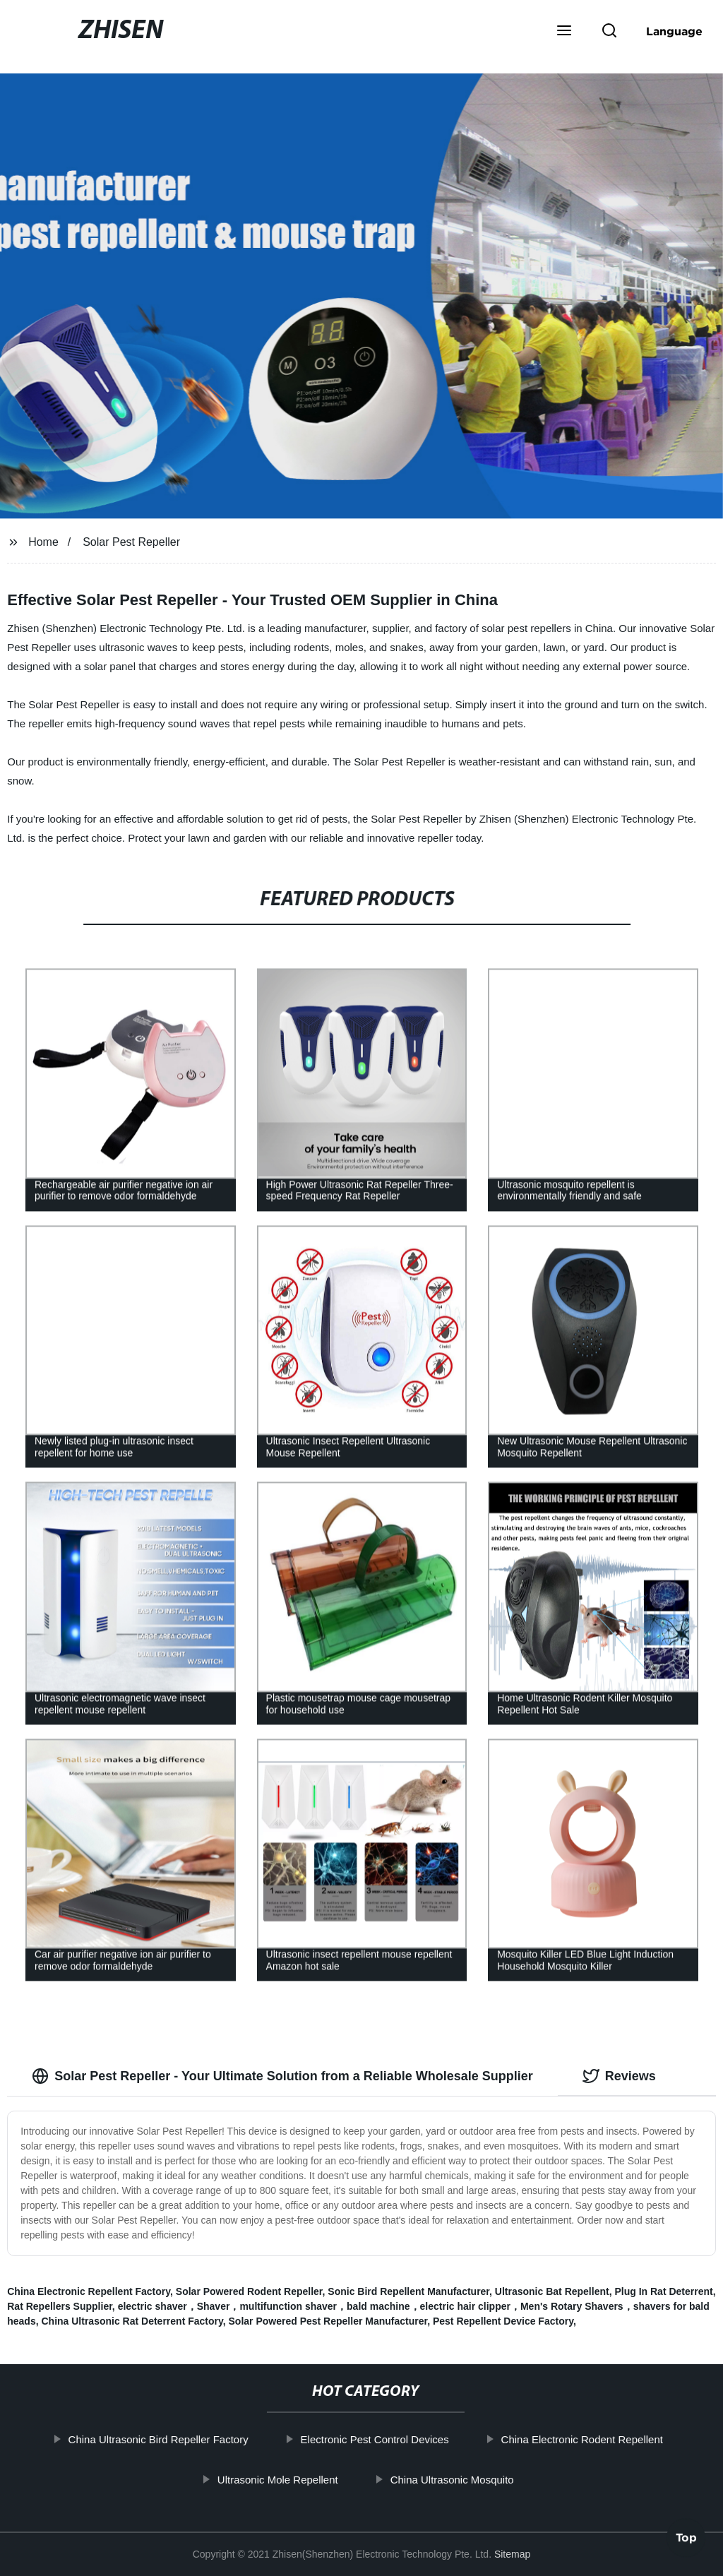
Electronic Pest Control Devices (380, 2439)
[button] (564, 32)
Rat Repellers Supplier (59, 2306)
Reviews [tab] (619, 2076)
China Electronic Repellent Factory (88, 2291)
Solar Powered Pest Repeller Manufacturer (328, 2321)
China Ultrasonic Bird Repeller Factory (164, 2439)
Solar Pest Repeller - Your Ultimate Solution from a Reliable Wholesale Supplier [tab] (282, 2076)
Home (43, 542)
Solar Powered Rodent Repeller (249, 2291)
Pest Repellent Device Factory (503, 2321)
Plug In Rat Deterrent (663, 2291)
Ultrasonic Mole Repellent (283, 2479)
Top (686, 2537)
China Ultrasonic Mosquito (458, 2479)
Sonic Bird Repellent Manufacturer (408, 2291)
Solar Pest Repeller (131, 542)
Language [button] (674, 31)
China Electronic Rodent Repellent (588, 2439)
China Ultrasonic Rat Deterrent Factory (131, 2321)
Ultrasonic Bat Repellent (552, 2291)
